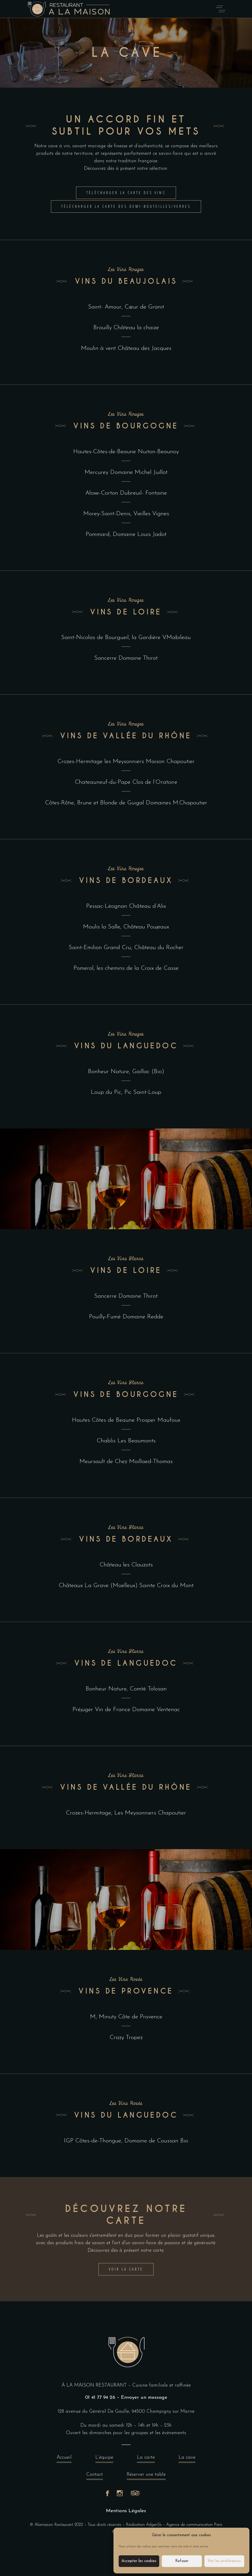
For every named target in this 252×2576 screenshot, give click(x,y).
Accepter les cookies (138, 2561)
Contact (94, 2476)
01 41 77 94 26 (100, 2397)
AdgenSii (154, 2525)
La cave (187, 2459)
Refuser (181, 2561)
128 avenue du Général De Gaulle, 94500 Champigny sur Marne (126, 2411)
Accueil (64, 2459)
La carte (146, 2459)
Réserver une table (146, 2476)
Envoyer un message (144, 2397)
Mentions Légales (126, 2511)
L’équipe (104, 2459)
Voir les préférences (224, 2561)
